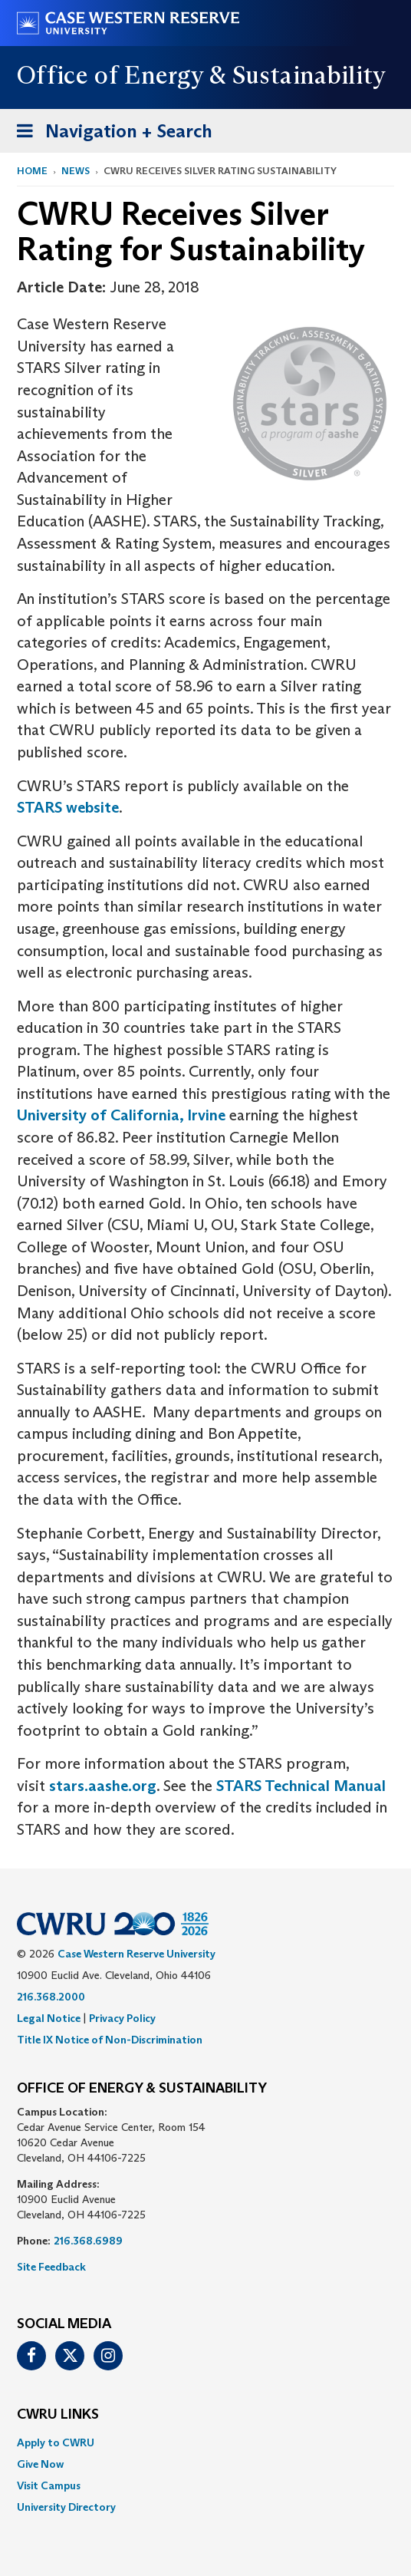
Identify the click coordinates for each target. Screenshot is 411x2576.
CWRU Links (58, 2415)
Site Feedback (51, 2267)
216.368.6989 (88, 2241)
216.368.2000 (51, 1997)
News (75, 170)
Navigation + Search (109, 134)
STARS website (68, 807)
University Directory (66, 2507)
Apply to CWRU (55, 2442)
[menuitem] (205, 2442)
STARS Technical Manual (299, 1785)
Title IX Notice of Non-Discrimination (109, 2040)
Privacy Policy (122, 2018)
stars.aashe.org (102, 1785)
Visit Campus (49, 2485)
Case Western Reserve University (136, 1954)
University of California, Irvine (121, 1115)
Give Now (40, 2464)
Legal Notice (49, 2018)
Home (32, 170)
